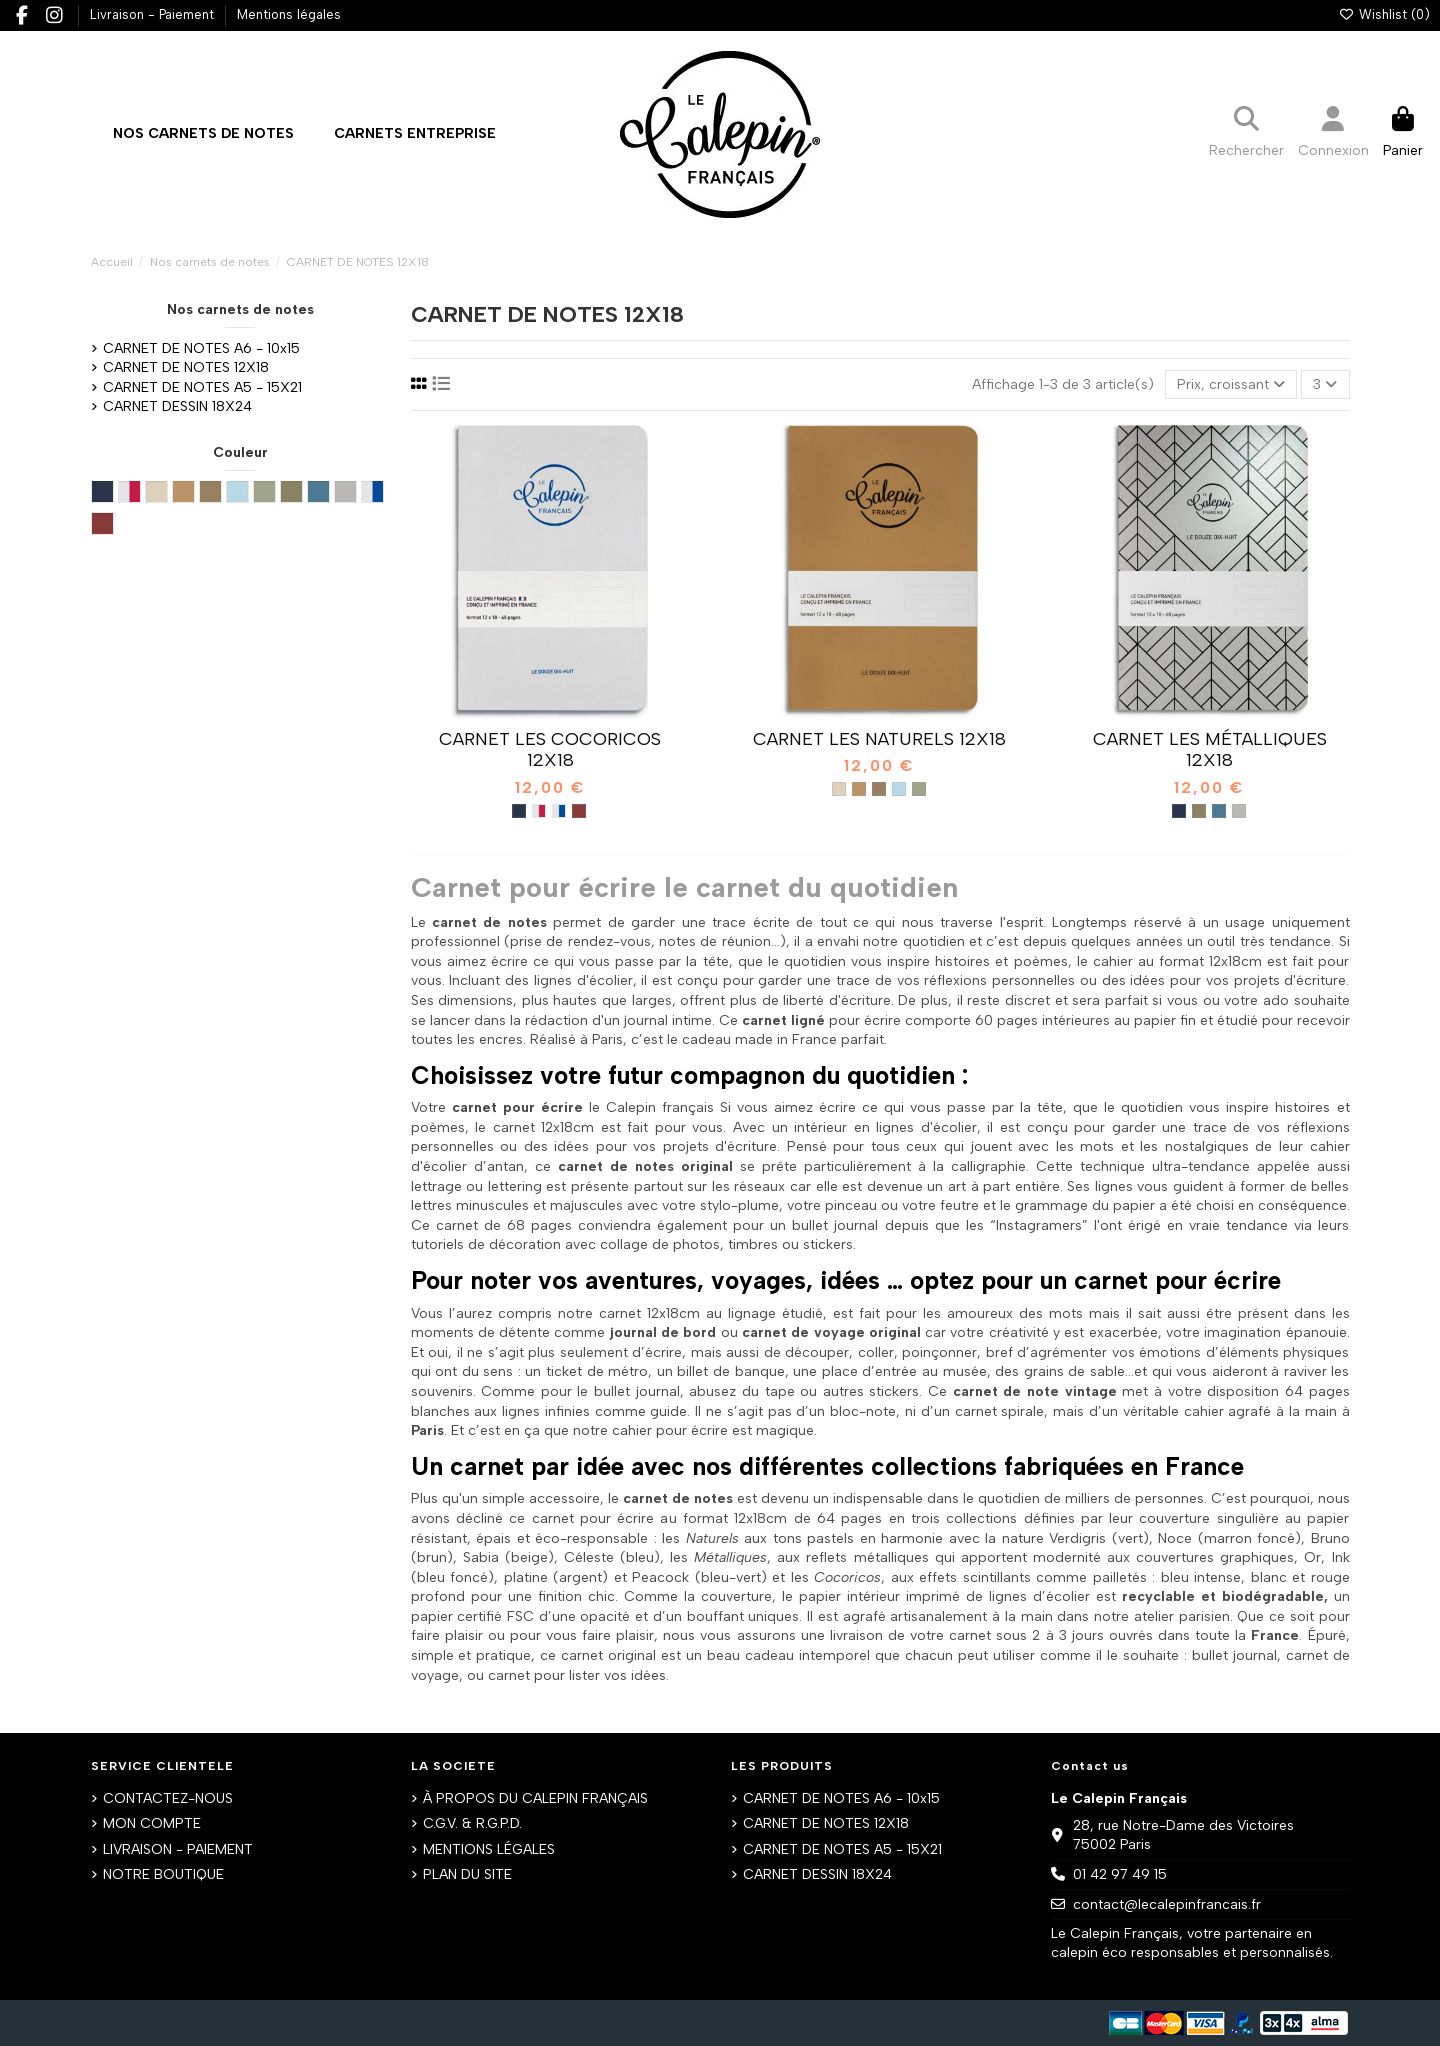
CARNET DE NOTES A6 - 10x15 (201, 348)
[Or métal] (1199, 811)
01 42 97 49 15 (1120, 1874)
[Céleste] (899, 789)
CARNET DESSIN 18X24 (177, 406)
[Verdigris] (919, 789)
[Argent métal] (1239, 811)
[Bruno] (859, 789)
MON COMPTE (152, 1823)
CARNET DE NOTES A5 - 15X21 (202, 387)
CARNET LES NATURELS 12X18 (879, 739)
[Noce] (879, 789)
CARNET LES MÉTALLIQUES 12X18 (1210, 750)
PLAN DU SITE (467, 1874)
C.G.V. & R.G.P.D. (472, 1823)
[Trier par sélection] (1231, 384)
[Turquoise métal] (1219, 811)
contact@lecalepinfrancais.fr (1167, 1904)
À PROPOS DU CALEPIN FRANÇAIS (535, 1798)
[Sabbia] (839, 789)
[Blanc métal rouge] (539, 811)
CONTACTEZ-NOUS (168, 1798)
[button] (415, 134)
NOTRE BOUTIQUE (163, 1874)
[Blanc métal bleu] (559, 811)
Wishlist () (1383, 14)
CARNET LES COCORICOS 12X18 (550, 750)
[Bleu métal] (519, 811)
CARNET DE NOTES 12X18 (186, 367)
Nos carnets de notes (240, 309)
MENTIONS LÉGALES (489, 1849)
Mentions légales (289, 14)
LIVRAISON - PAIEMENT (178, 1849)
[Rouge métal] (579, 811)
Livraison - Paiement (154, 14)
